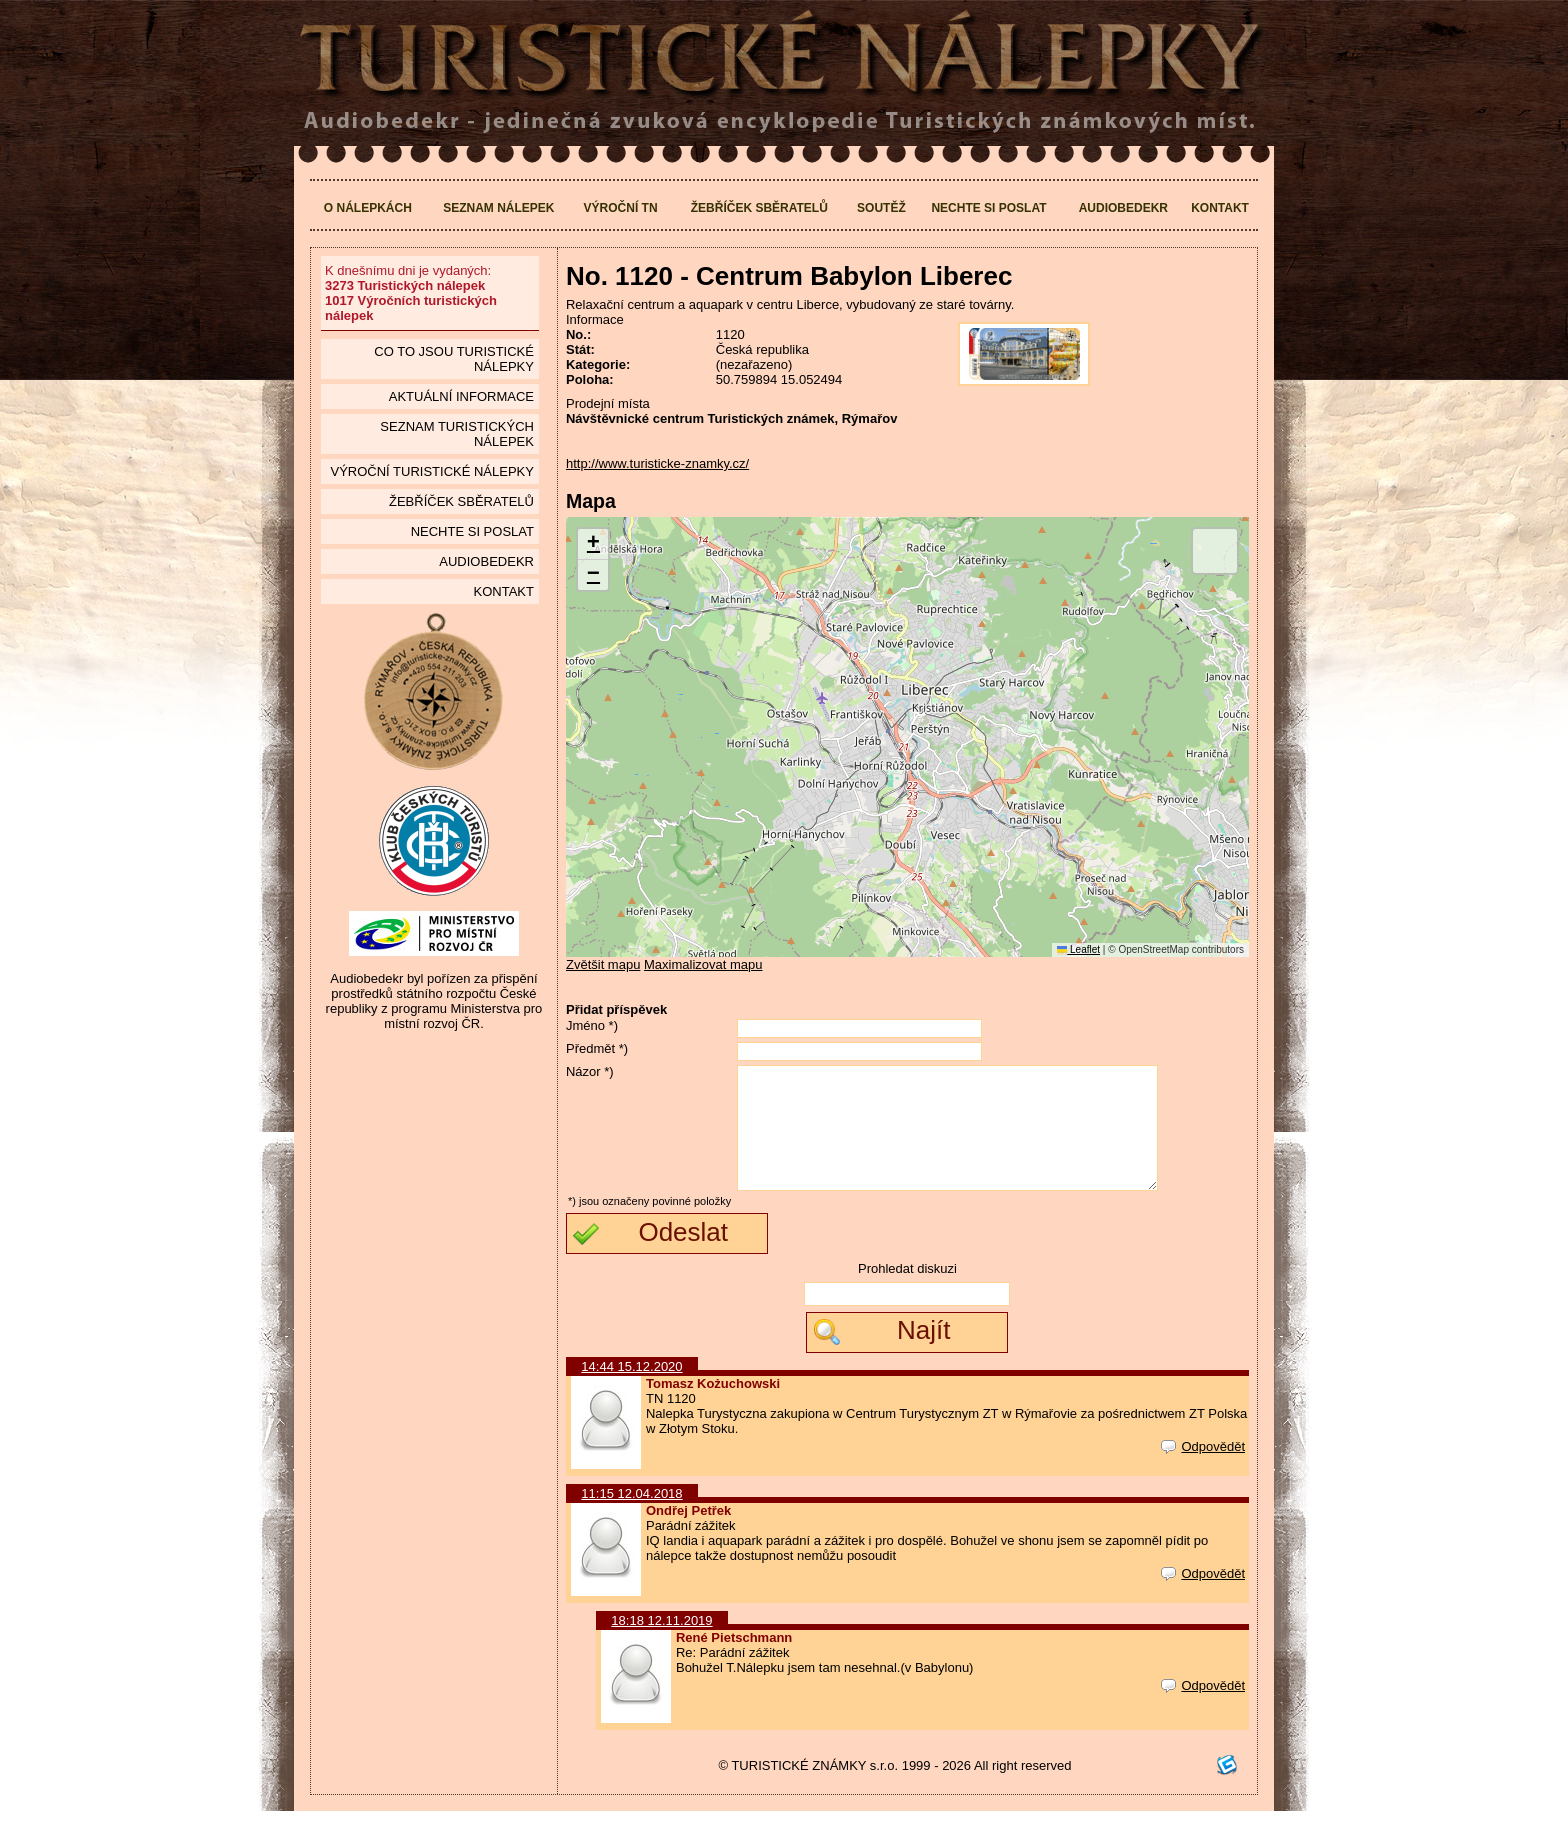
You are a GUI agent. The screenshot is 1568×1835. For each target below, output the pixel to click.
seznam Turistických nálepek (457, 434)
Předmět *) (597, 1048)
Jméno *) (592, 1025)
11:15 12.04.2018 (631, 1517)
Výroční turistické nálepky (431, 471)
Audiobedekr (1123, 208)
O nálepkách (368, 208)
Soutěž (881, 208)
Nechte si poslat (988, 208)
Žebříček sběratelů (759, 208)
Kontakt (1220, 208)
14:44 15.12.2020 (631, 1390)
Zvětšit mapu (603, 964)
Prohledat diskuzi (907, 1292)
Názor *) (590, 1071)
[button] (593, 544)
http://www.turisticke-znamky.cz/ (657, 463)
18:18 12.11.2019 (661, 1644)
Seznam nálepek (498, 208)
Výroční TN (621, 208)
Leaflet (1078, 949)
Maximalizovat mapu (703, 964)
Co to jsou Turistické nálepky (454, 359)
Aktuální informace (461, 396)
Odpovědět (1203, 1470)
